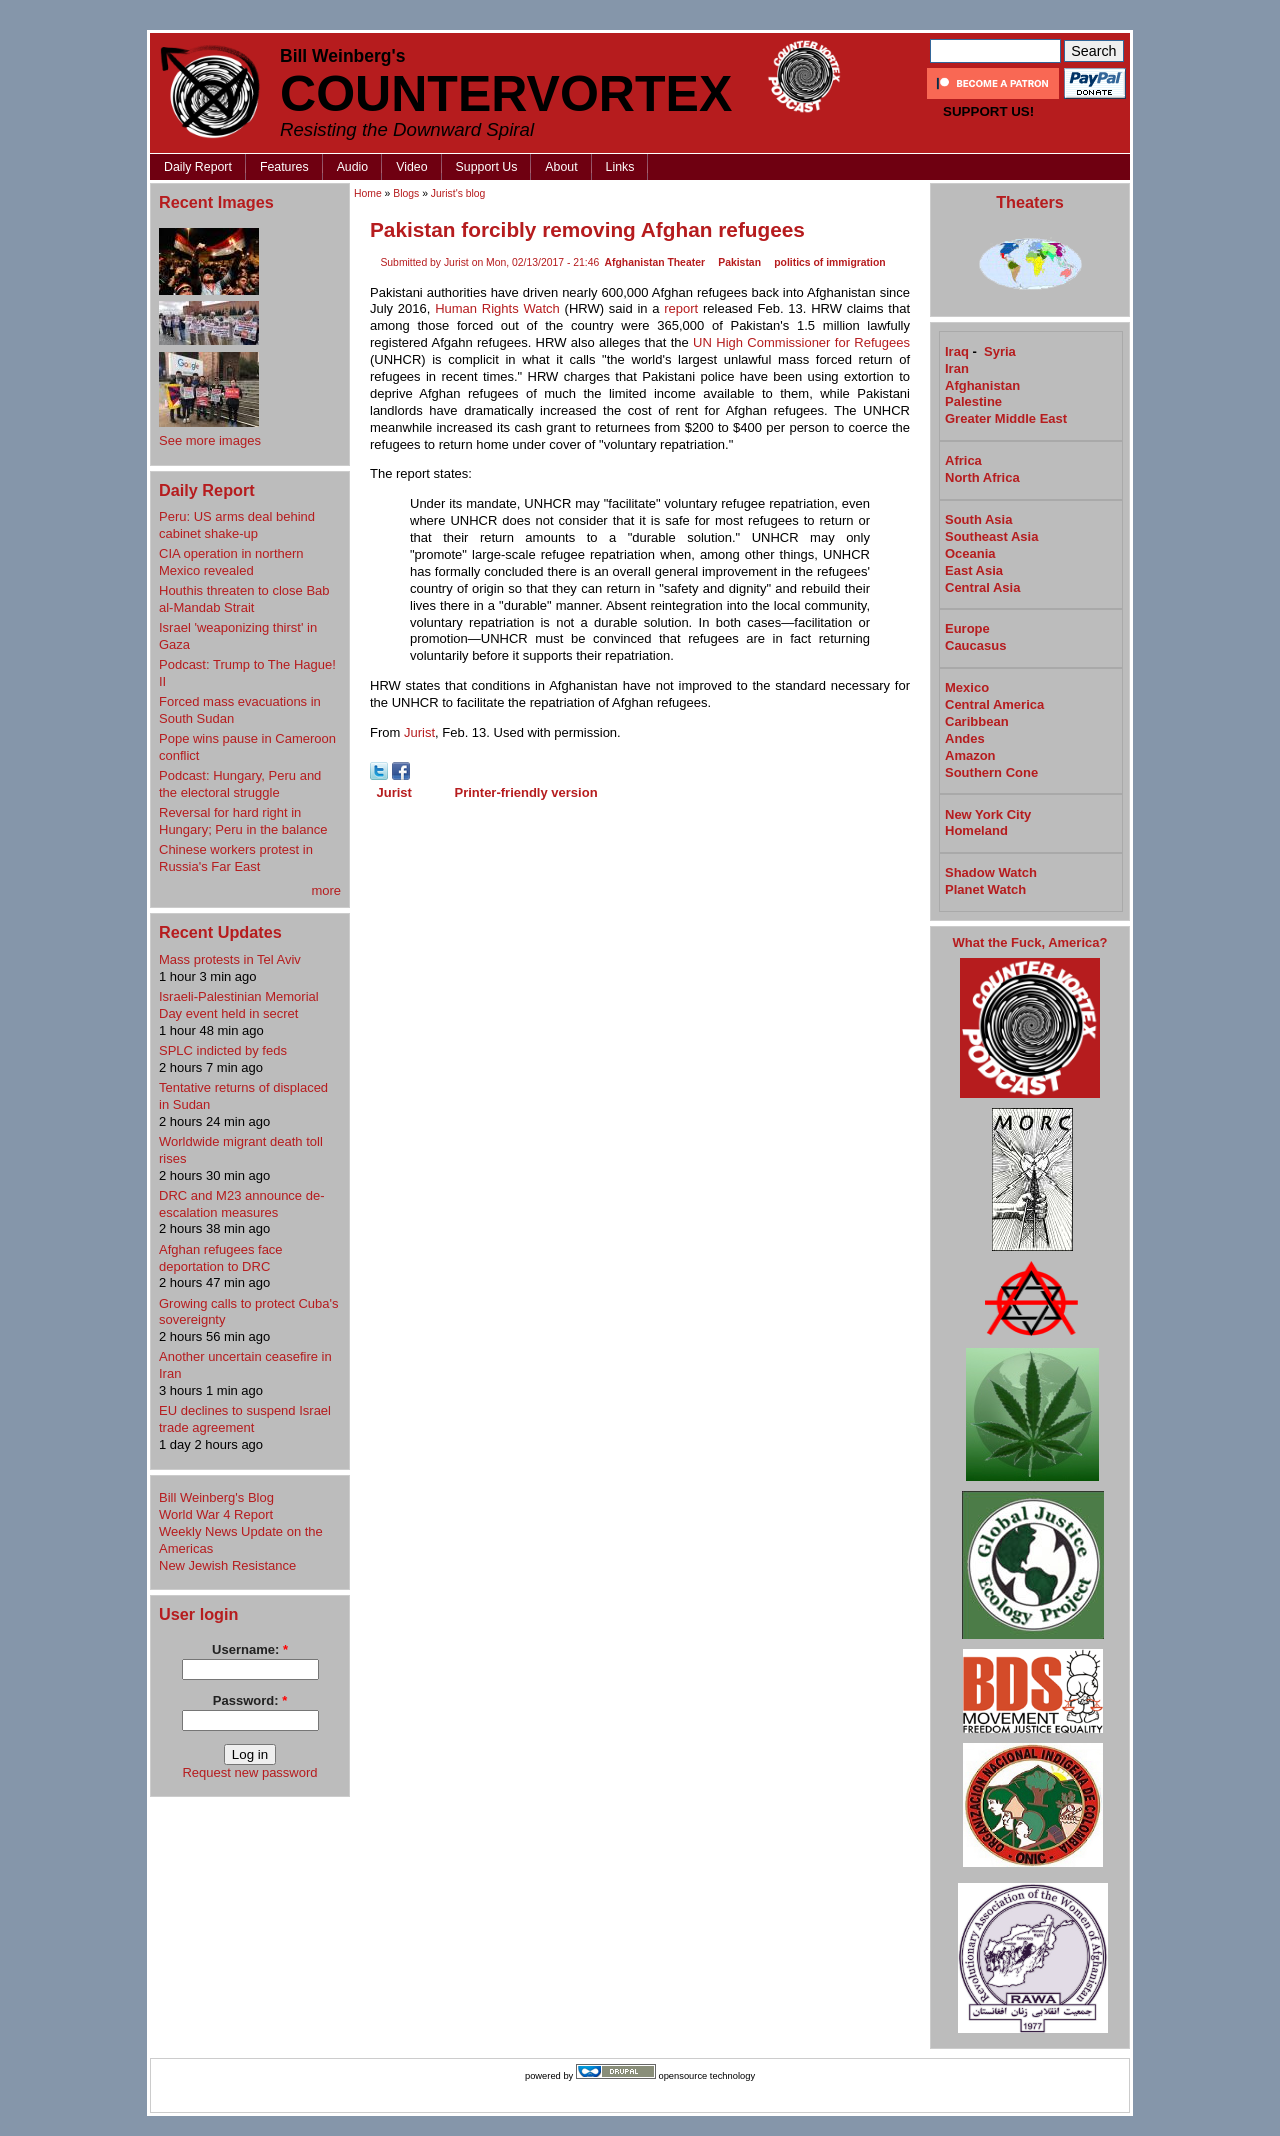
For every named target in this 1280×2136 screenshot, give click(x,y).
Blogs (406, 193)
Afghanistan (982, 385)
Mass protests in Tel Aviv (230, 959)
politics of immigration (829, 262)
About (561, 167)
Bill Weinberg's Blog (216, 1497)
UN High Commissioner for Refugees (801, 342)
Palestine (973, 401)
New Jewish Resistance (227, 1565)
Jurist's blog (458, 193)
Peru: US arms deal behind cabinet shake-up (237, 525)
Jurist (419, 732)
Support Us (487, 167)
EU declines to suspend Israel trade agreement (245, 1419)
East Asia (974, 570)
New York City (988, 814)
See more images (210, 440)
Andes (965, 738)
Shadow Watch (991, 872)
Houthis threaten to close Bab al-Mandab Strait (244, 599)
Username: (250, 1649)
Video (411, 167)
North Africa (982, 477)
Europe (967, 628)
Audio (353, 167)
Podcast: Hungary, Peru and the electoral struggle (240, 784)
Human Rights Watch (497, 308)
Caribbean (977, 721)
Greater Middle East (1006, 418)
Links (620, 167)
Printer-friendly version (526, 792)
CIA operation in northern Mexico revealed (231, 562)
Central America (994, 704)
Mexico (967, 687)
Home (368, 193)
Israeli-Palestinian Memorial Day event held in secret (239, 1005)
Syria (1000, 351)
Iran (957, 368)
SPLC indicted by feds (223, 1050)
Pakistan (739, 262)
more (326, 890)
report (681, 308)
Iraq (957, 351)
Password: (250, 1700)
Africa (963, 460)
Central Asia (982, 587)
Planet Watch (985, 889)
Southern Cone (991, 772)
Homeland (976, 830)
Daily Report (198, 167)
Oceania (970, 553)
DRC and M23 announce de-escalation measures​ (242, 1204)
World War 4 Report (216, 1514)
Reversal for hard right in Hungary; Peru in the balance (243, 821)
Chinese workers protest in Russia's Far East (236, 858)
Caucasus (975, 645)
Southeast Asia (991, 536)
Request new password (249, 1772)
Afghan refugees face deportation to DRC (221, 1258)
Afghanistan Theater (655, 262)
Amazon (970, 755)
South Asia (978, 519)
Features (284, 167)
